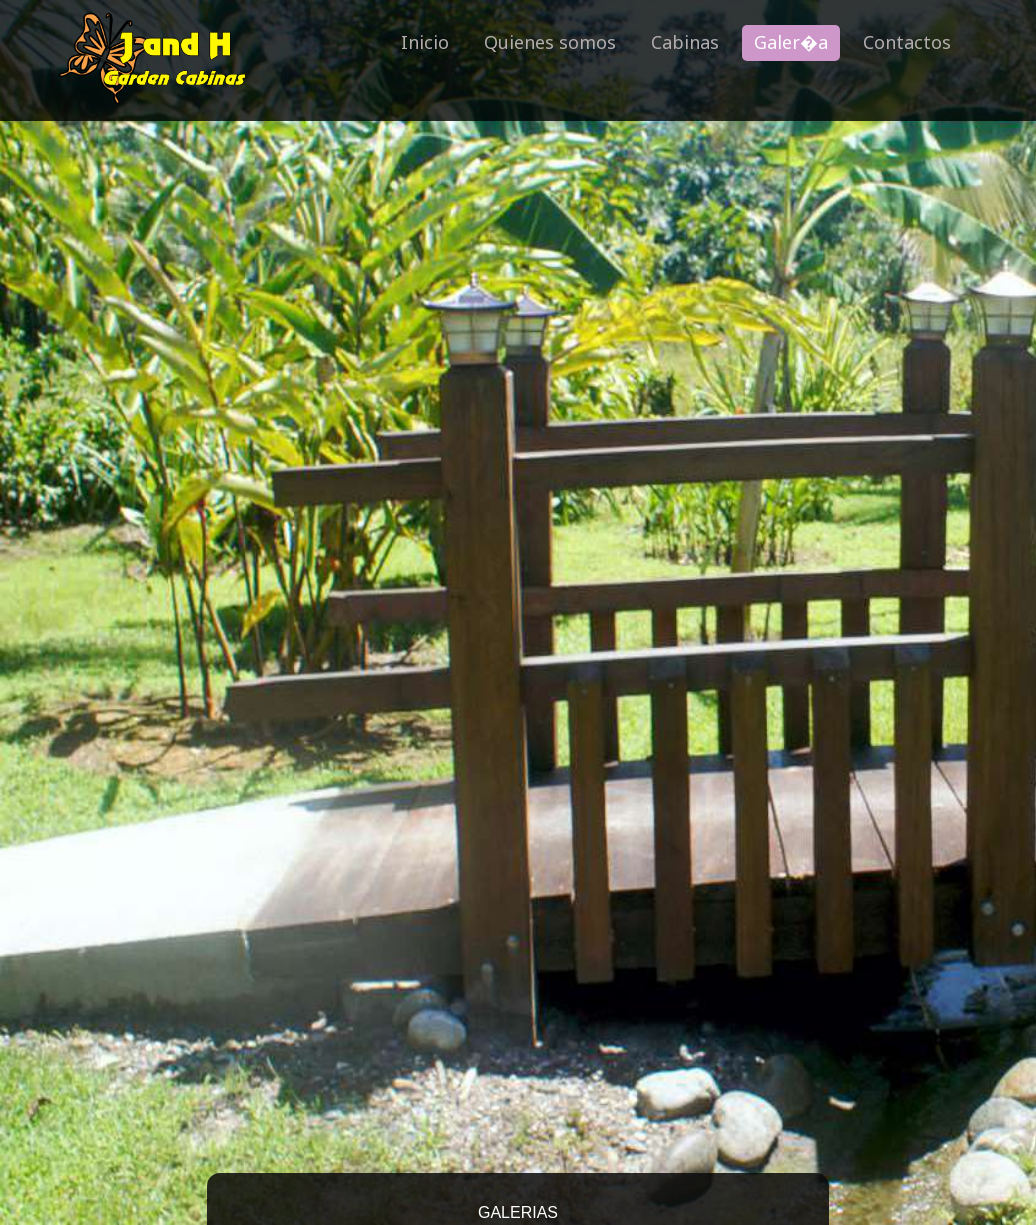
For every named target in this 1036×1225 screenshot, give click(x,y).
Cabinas (685, 42)
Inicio (425, 42)
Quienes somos (550, 42)
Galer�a (791, 42)
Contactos (907, 42)
